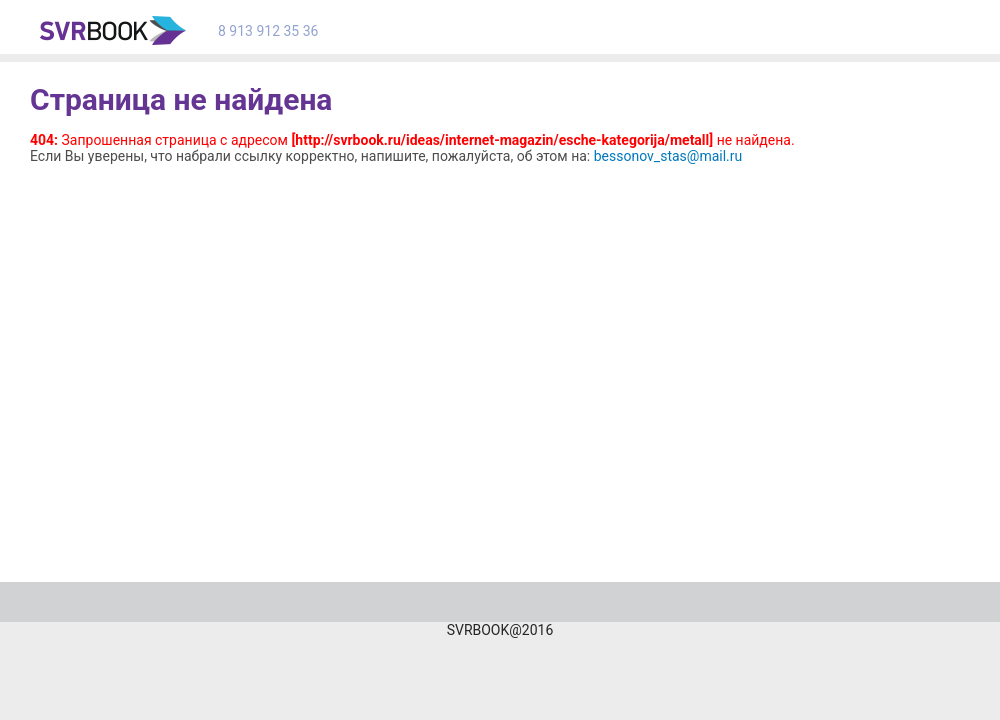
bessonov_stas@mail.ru (668, 156)
